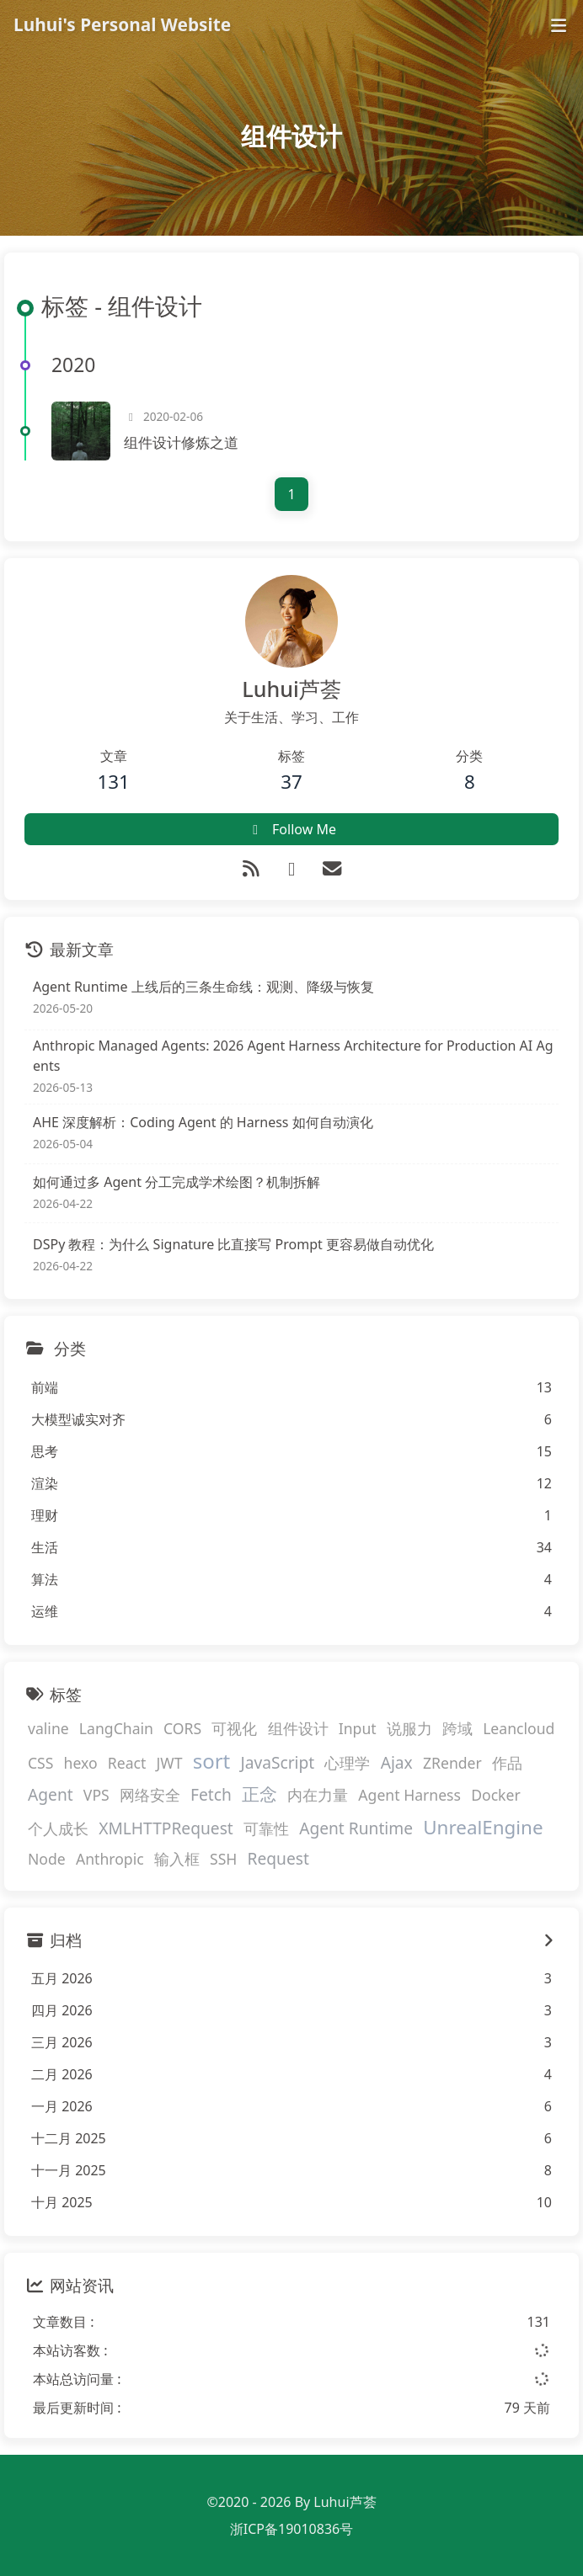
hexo (81, 1763)
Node (47, 1859)
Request (278, 1858)
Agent (50, 1794)
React (127, 1763)
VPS (96, 1795)
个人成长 (58, 1828)
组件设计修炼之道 (181, 442)
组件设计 (298, 1728)
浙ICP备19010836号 (291, 2529)
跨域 (457, 1728)
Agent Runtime (356, 1828)
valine (48, 1728)
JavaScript (277, 1762)
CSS (40, 1763)
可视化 (234, 1728)
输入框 (177, 1859)
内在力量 (317, 1795)
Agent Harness (409, 1795)
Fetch (211, 1794)
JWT (170, 1763)
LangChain (116, 1728)
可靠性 (266, 1828)
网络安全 (150, 1795)
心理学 (347, 1763)
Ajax (397, 1762)
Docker (496, 1795)
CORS (182, 1728)
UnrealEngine (483, 1827)
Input (358, 1728)
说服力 (409, 1728)
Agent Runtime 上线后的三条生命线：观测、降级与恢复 (203, 986)
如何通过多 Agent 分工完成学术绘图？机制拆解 (176, 1182)
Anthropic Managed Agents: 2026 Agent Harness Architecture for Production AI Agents (293, 1055)
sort (212, 1761)
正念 (259, 1794)
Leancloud (518, 1728)
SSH (223, 1859)
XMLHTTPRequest (166, 1828)
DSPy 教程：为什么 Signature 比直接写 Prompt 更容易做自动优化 (233, 1244)
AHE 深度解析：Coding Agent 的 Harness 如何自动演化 (203, 1122)
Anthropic (110, 1859)
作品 (507, 1763)
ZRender (452, 1763)
